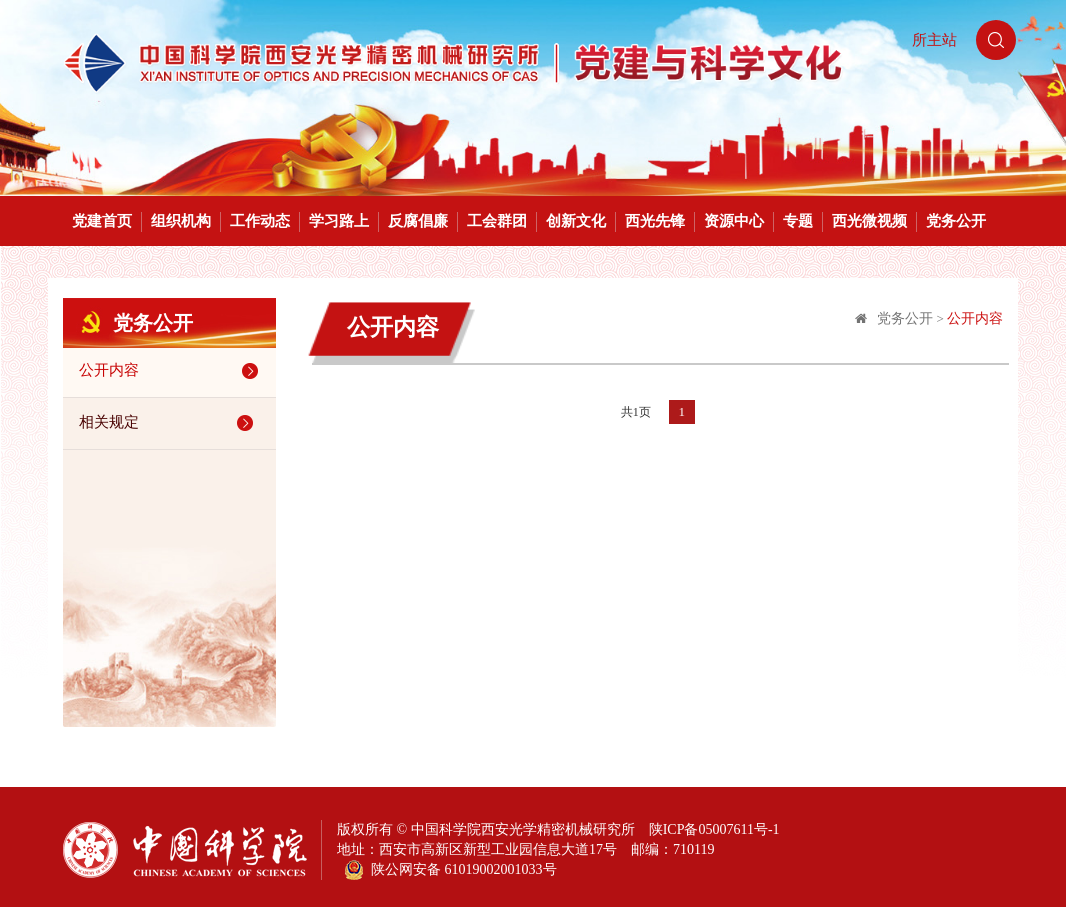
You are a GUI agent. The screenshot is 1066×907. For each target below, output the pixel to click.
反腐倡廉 (418, 221)
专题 (798, 221)
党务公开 (956, 221)
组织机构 (181, 221)
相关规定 (169, 423)
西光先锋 (655, 221)
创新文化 (576, 221)
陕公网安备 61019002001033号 (450, 870)
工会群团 (497, 221)
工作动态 (260, 221)
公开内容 (172, 371)
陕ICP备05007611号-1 (714, 829)
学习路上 (339, 221)
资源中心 (734, 221)
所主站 (934, 40)
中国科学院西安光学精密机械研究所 (523, 829)
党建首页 (102, 221)
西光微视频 (869, 221)
